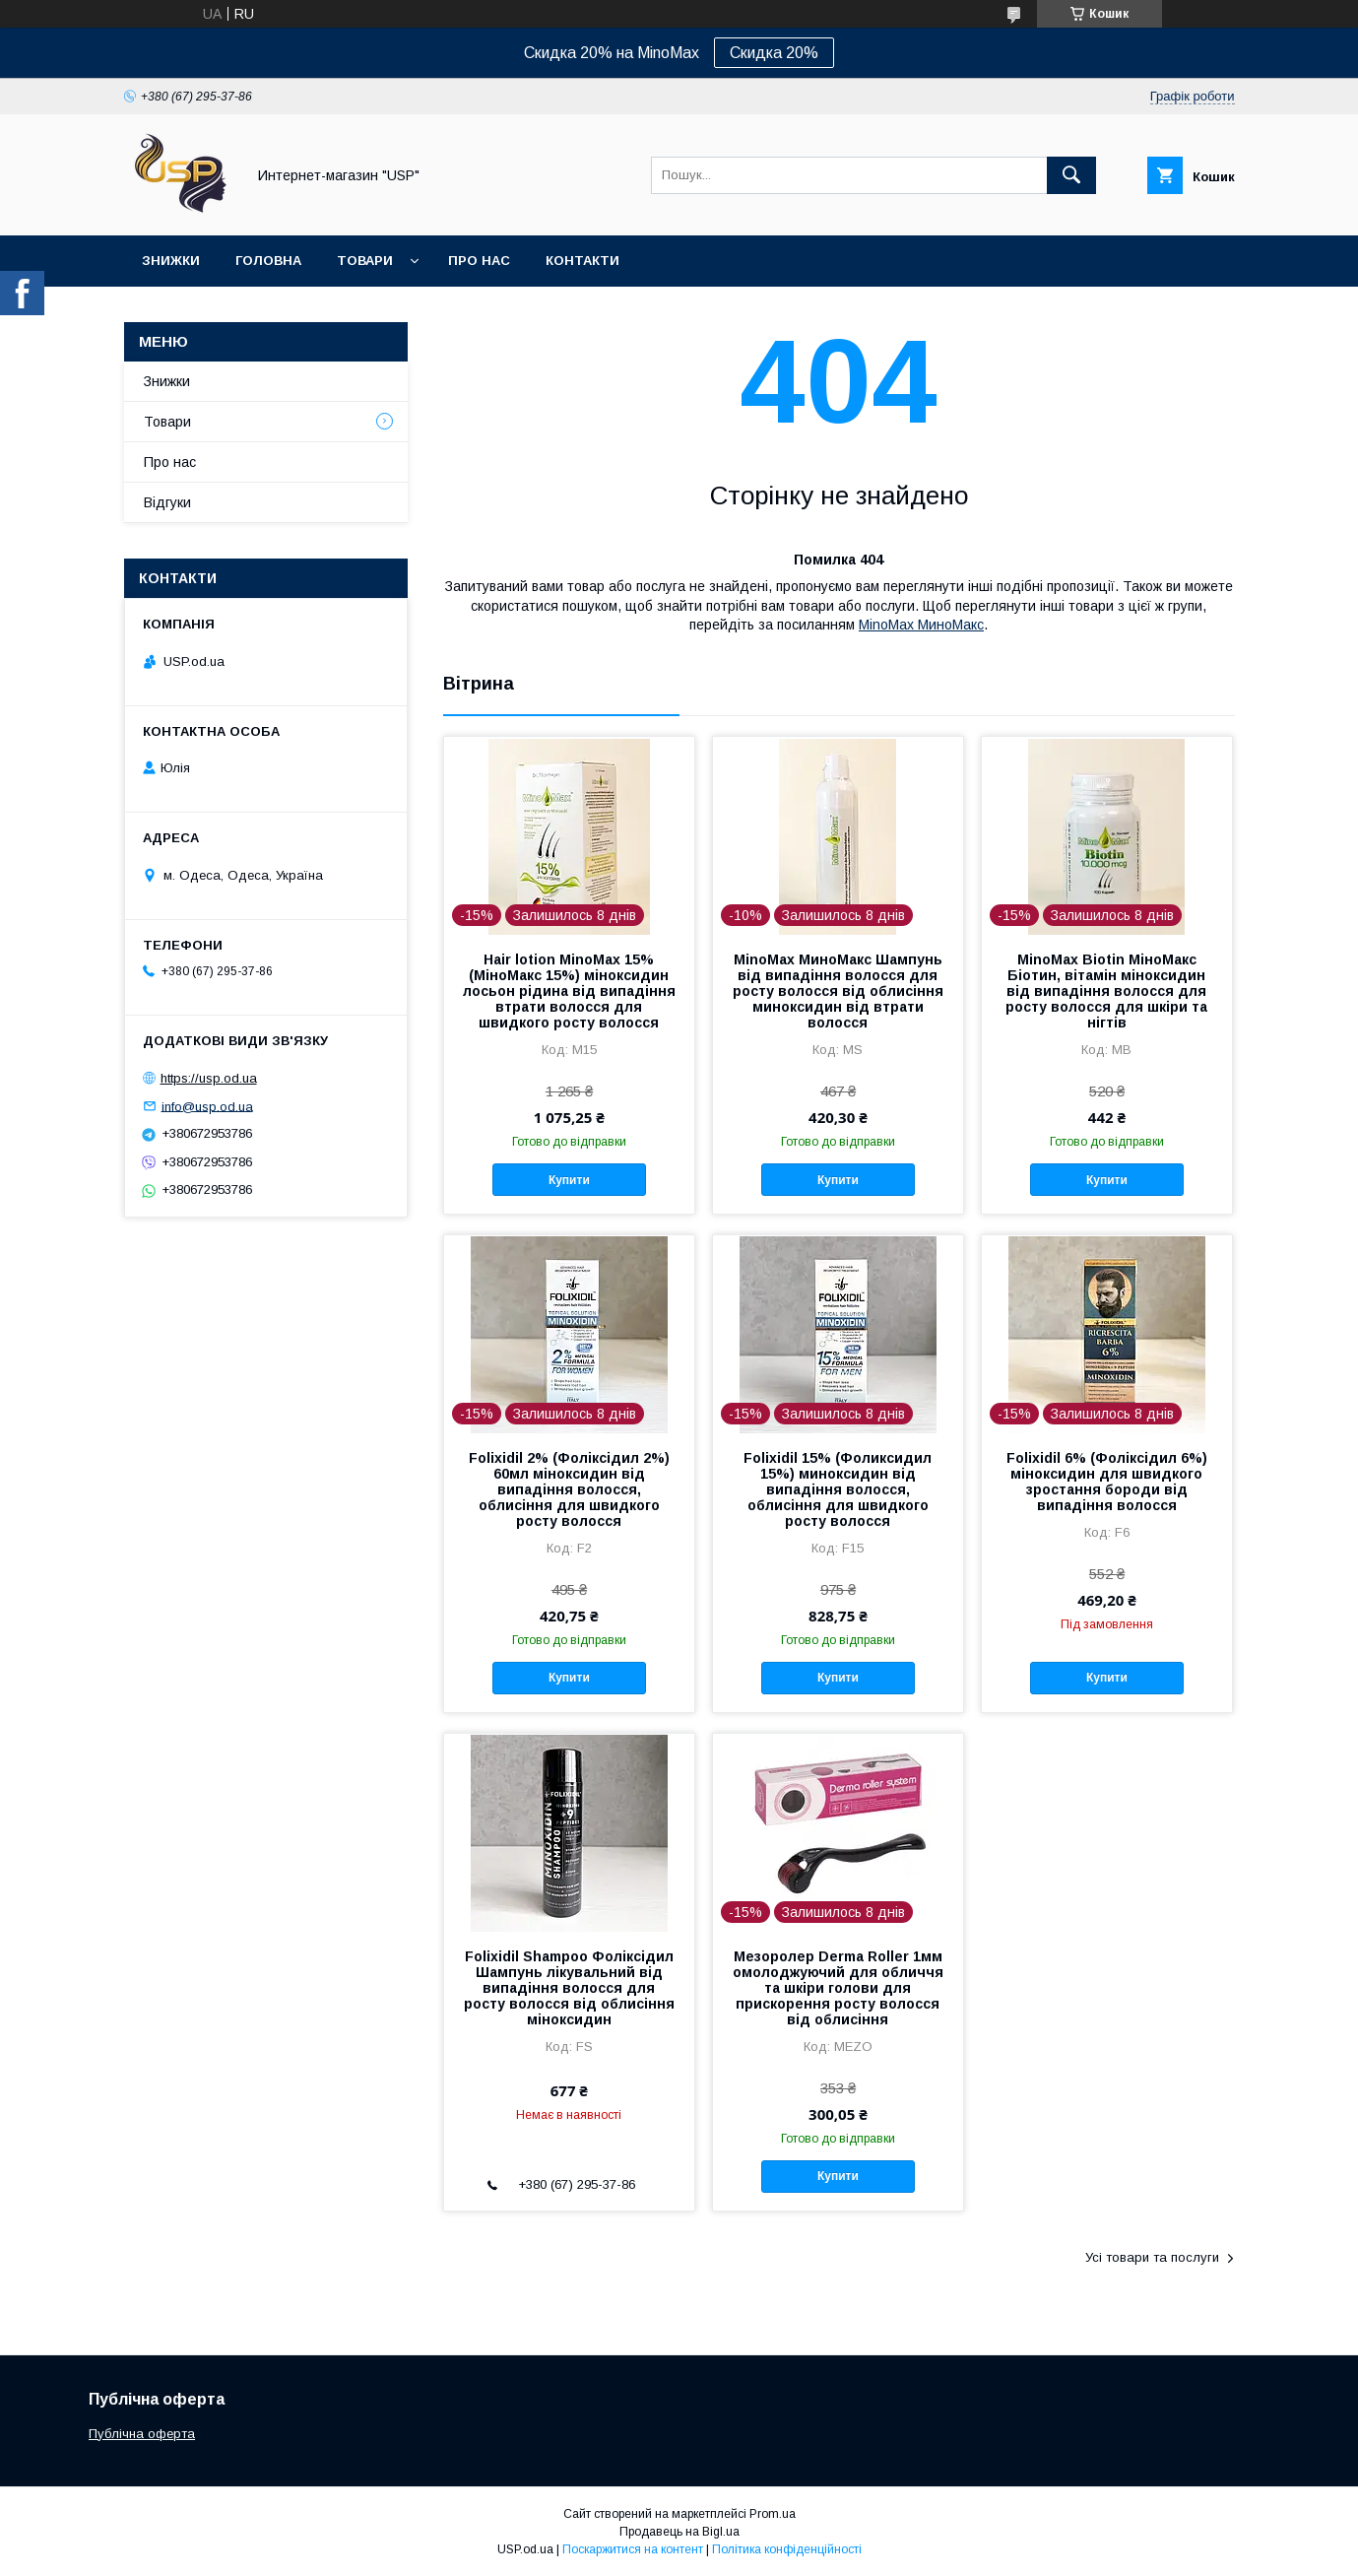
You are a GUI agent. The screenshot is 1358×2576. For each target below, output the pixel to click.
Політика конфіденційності (787, 2549)
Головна (268, 260)
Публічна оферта (142, 2433)
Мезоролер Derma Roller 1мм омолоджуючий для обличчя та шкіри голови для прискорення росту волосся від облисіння (838, 1988)
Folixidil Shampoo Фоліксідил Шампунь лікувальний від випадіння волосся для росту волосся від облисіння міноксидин (569, 1988)
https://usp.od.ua (209, 1078)
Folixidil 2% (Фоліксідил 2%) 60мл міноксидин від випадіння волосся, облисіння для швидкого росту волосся (569, 1489)
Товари (365, 260)
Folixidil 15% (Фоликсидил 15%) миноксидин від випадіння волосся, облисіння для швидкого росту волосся (838, 1489)
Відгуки (167, 502)
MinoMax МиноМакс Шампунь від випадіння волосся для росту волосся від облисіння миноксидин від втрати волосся (838, 991)
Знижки (171, 260)
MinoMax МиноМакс (921, 624)
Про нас (479, 260)
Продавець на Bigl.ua (679, 2532)
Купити (569, 1180)
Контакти (582, 260)
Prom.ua (772, 2514)
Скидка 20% (774, 52)
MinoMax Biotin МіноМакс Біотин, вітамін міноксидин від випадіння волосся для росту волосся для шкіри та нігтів (1106, 991)
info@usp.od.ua (207, 1105)
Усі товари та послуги (1152, 2257)
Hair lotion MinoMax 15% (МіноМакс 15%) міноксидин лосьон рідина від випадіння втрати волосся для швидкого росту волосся (569, 991)
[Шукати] (1071, 175)
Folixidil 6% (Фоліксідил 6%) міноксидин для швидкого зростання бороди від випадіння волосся (1106, 1481)
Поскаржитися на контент (632, 2549)
